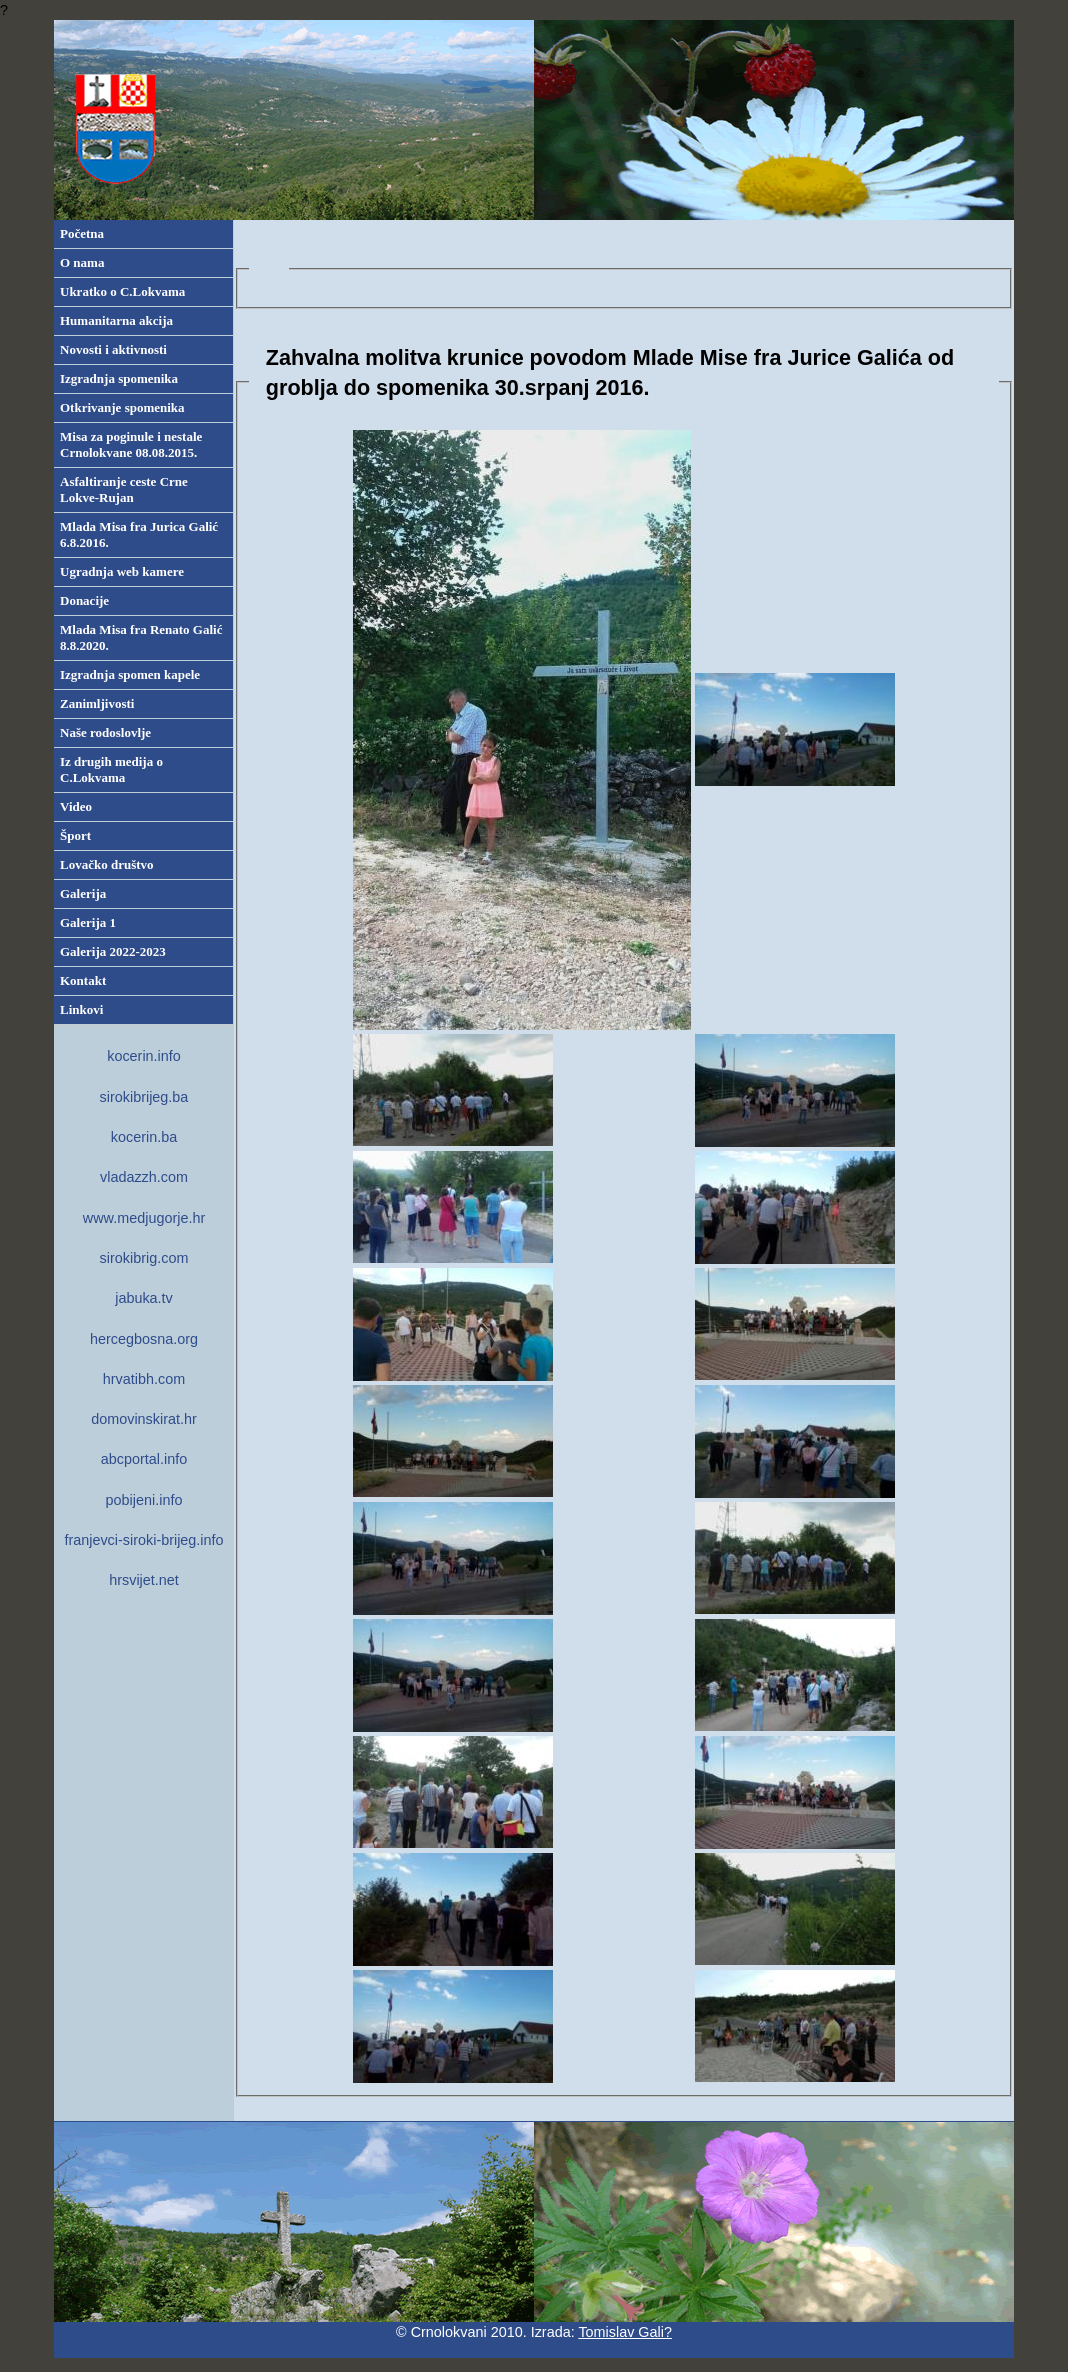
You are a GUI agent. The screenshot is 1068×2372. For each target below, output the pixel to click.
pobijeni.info (144, 1500)
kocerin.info (144, 1056)
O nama (82, 262)
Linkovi (81, 1009)
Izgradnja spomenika (119, 378)
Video (76, 806)
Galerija (83, 893)
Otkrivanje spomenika (122, 407)
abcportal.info (144, 1459)
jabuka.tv (144, 1298)
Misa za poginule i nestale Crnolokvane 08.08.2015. (131, 444)
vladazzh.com (144, 1177)
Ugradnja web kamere (122, 571)
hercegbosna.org (144, 1339)
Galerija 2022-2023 (113, 951)
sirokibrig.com (144, 1258)
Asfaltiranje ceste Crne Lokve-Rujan (124, 489)
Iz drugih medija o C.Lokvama (111, 769)
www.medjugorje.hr (144, 1218)
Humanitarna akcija (116, 320)
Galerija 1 (88, 922)
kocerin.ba (144, 1137)
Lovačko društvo (107, 864)
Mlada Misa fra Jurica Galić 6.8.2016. (139, 534)
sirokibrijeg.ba (144, 1097)
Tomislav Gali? (625, 2332)
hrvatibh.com (144, 1379)
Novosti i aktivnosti (113, 349)
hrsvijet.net (144, 1580)
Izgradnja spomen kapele (130, 674)
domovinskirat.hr (144, 1419)
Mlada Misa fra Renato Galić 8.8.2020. (141, 637)
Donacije (84, 600)
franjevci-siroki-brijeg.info (143, 1540)
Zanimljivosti (97, 703)
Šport (75, 835)
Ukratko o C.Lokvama (122, 291)
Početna (82, 233)
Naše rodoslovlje (105, 732)
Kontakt (83, 980)
